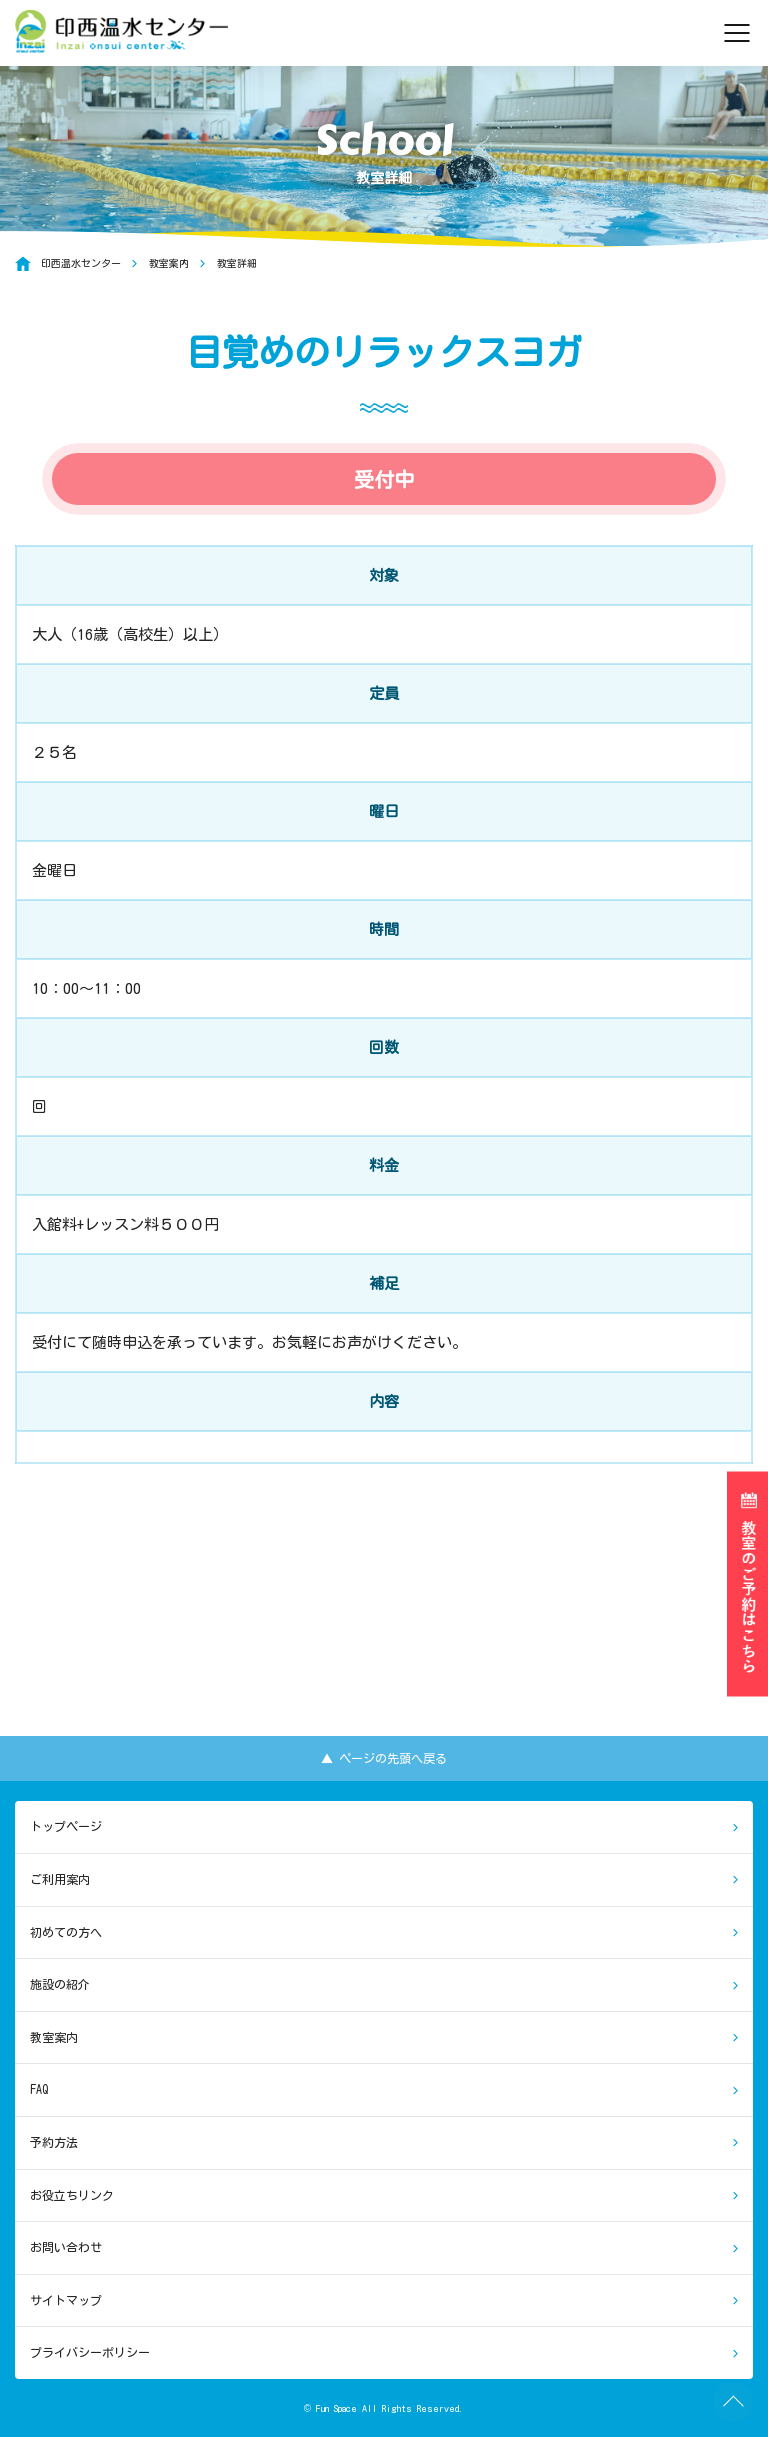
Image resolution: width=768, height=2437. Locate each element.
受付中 (384, 479)
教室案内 (54, 2037)
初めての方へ (66, 1932)
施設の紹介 (60, 1984)
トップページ (66, 1826)
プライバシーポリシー (90, 2352)
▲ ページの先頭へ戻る (384, 1758)
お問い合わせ (66, 2247)
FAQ (39, 2089)
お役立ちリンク (72, 2195)
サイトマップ (66, 2300)
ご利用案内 (60, 1879)
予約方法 (54, 2142)
